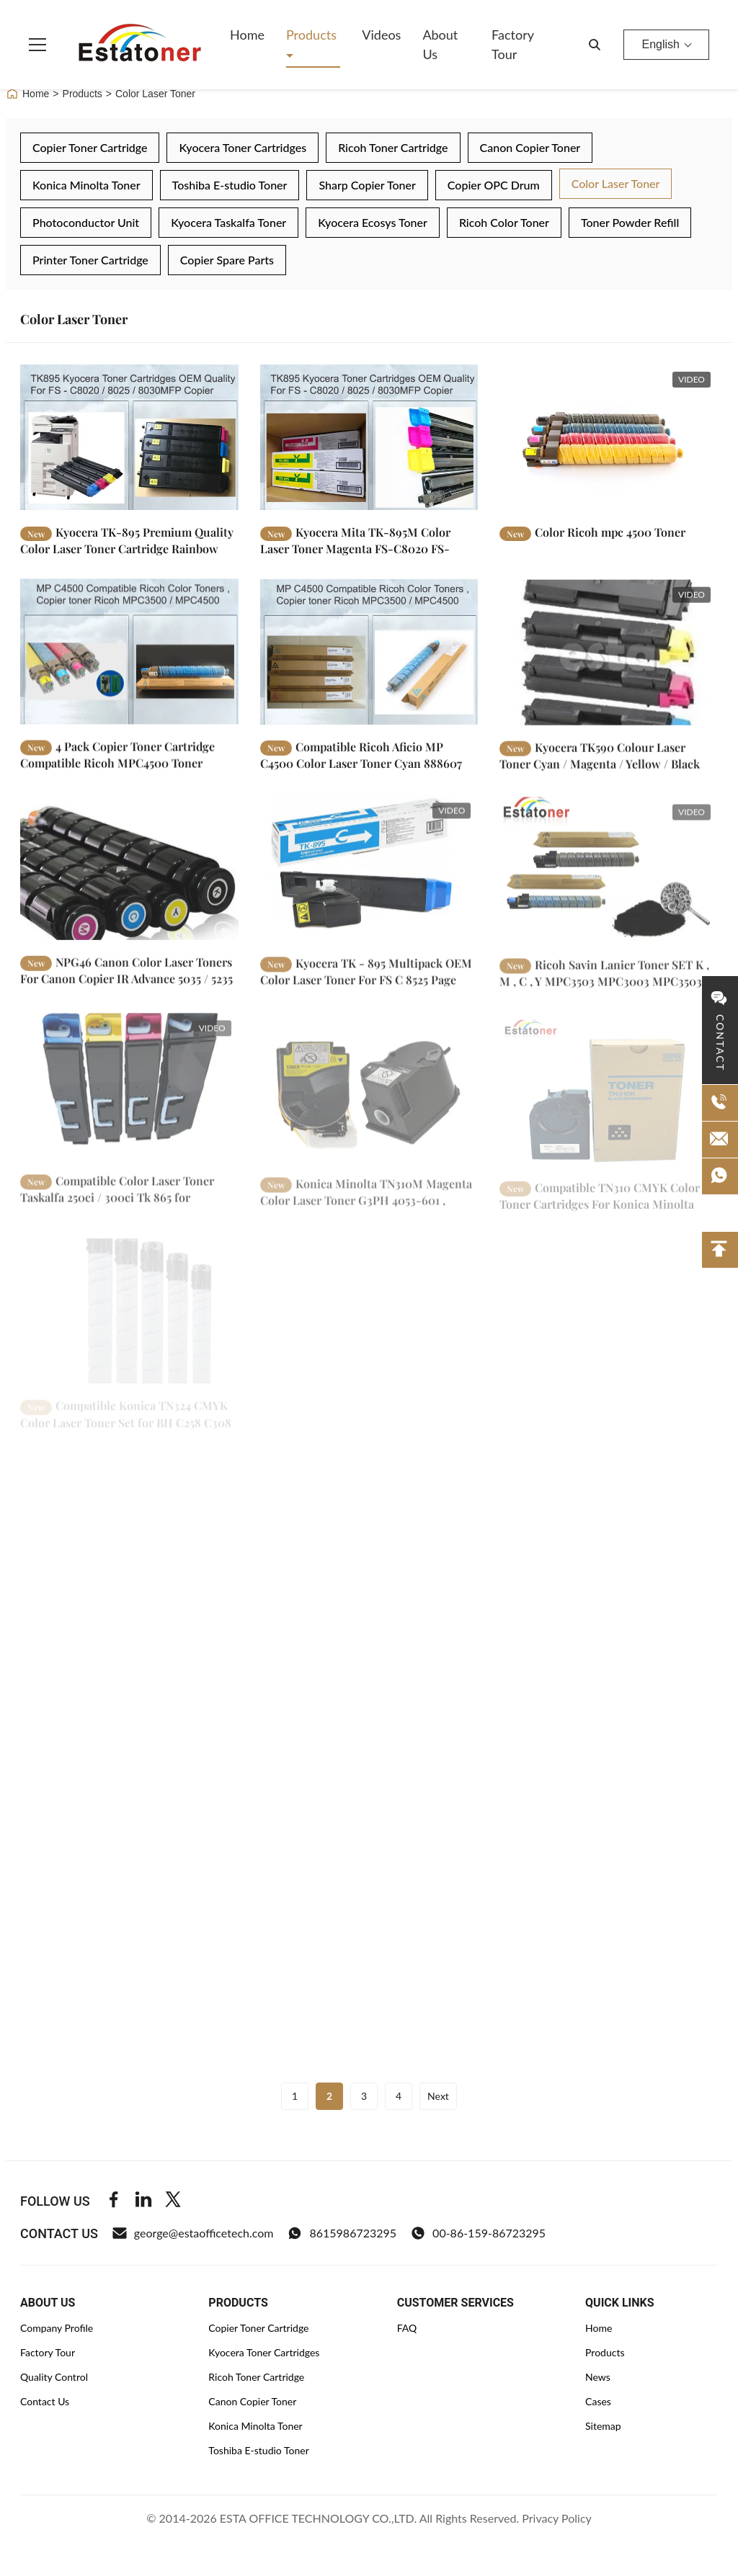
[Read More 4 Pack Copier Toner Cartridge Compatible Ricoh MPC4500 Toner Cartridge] (129, 662)
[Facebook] (114, 2201)
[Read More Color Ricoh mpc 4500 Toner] (608, 437)
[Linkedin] (143, 2201)
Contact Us (44, 2401)
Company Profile (56, 2328)
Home (247, 35)
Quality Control (54, 2377)
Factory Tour (512, 44)
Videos (381, 35)
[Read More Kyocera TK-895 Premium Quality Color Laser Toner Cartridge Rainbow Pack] (129, 437)
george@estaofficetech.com (193, 2233)
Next (438, 2096)
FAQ (407, 2328)
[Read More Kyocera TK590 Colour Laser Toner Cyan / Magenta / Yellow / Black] (608, 671)
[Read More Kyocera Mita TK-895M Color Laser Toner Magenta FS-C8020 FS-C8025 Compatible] (369, 437)
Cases (598, 2401)
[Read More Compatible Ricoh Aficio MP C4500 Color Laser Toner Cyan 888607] (369, 666)
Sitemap (603, 2426)
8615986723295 (342, 2233)
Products (311, 35)
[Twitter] (173, 2201)
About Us (440, 44)
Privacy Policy (557, 2518)
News (597, 2377)
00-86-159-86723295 (478, 2233)
